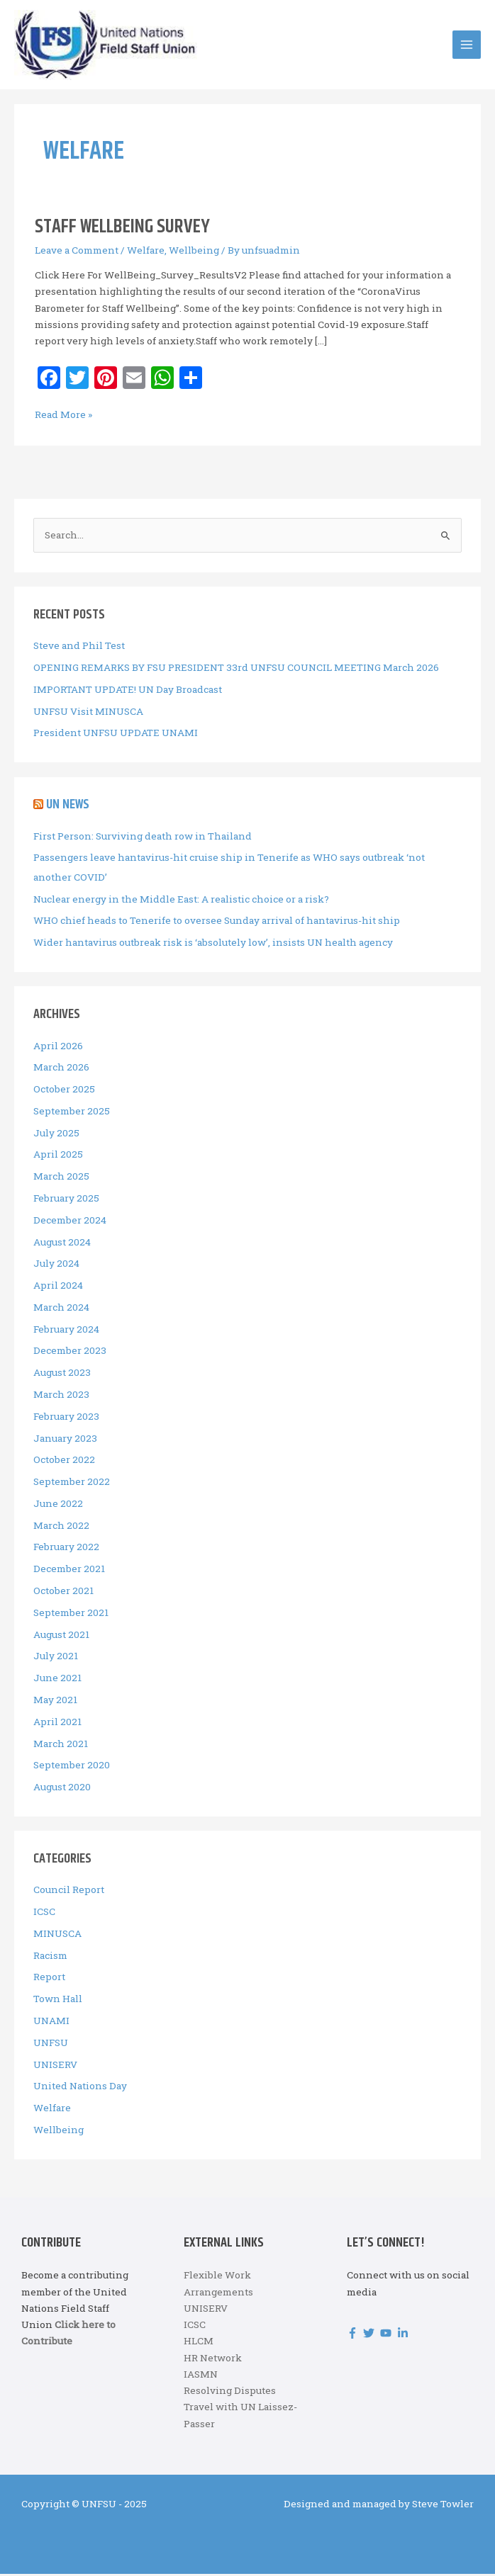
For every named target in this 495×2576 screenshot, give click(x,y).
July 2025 (56, 1135)
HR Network (213, 2359)
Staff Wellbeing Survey (122, 229)
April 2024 (58, 1287)
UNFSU (50, 2044)
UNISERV (55, 2066)
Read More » (63, 417)
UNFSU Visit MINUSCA (88, 713)
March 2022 (61, 1527)
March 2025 (61, 1178)
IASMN (201, 2376)
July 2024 (56, 1265)
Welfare (146, 252)
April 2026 (58, 1047)
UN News (67, 806)
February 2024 (66, 1331)
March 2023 (61, 1396)
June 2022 (58, 1505)
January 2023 (65, 1440)
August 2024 (62, 1244)
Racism (50, 1957)
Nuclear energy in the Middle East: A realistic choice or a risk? (181, 901)
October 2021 (63, 1592)
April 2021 (57, 1723)
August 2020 (62, 1789)
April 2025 (58, 1156)
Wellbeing (194, 252)
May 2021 (55, 1701)
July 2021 (55, 1657)
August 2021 (61, 1636)
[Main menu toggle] (467, 45)
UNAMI (51, 2022)
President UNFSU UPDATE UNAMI (115, 734)
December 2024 (69, 1222)
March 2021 (60, 1745)
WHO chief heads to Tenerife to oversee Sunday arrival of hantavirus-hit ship (216, 922)
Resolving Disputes (230, 2392)
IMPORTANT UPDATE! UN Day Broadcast (127, 691)
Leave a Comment (76, 252)
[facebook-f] (354, 2335)
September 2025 (71, 1113)
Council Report (68, 1891)
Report (49, 1978)
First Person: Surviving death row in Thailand (142, 838)
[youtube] (387, 2335)
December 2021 (69, 1570)
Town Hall (57, 2000)
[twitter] (370, 2335)
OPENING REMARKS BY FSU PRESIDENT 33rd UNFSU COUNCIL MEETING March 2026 (236, 669)
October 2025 (64, 1091)
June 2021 (57, 1679)
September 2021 (71, 1614)
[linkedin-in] (404, 2335)
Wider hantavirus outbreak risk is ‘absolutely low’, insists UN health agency (213, 944)
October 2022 (64, 1461)
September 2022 (71, 1483)
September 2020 (71, 1767)
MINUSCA (57, 1935)
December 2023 (69, 1352)
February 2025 (66, 1200)
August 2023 (62, 1374)
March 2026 (61, 1069)
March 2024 (61, 1309)
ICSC (44, 1913)
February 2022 (66, 1548)
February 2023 (66, 1418)
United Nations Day (80, 2087)
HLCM (198, 2343)
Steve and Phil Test (79, 647)
